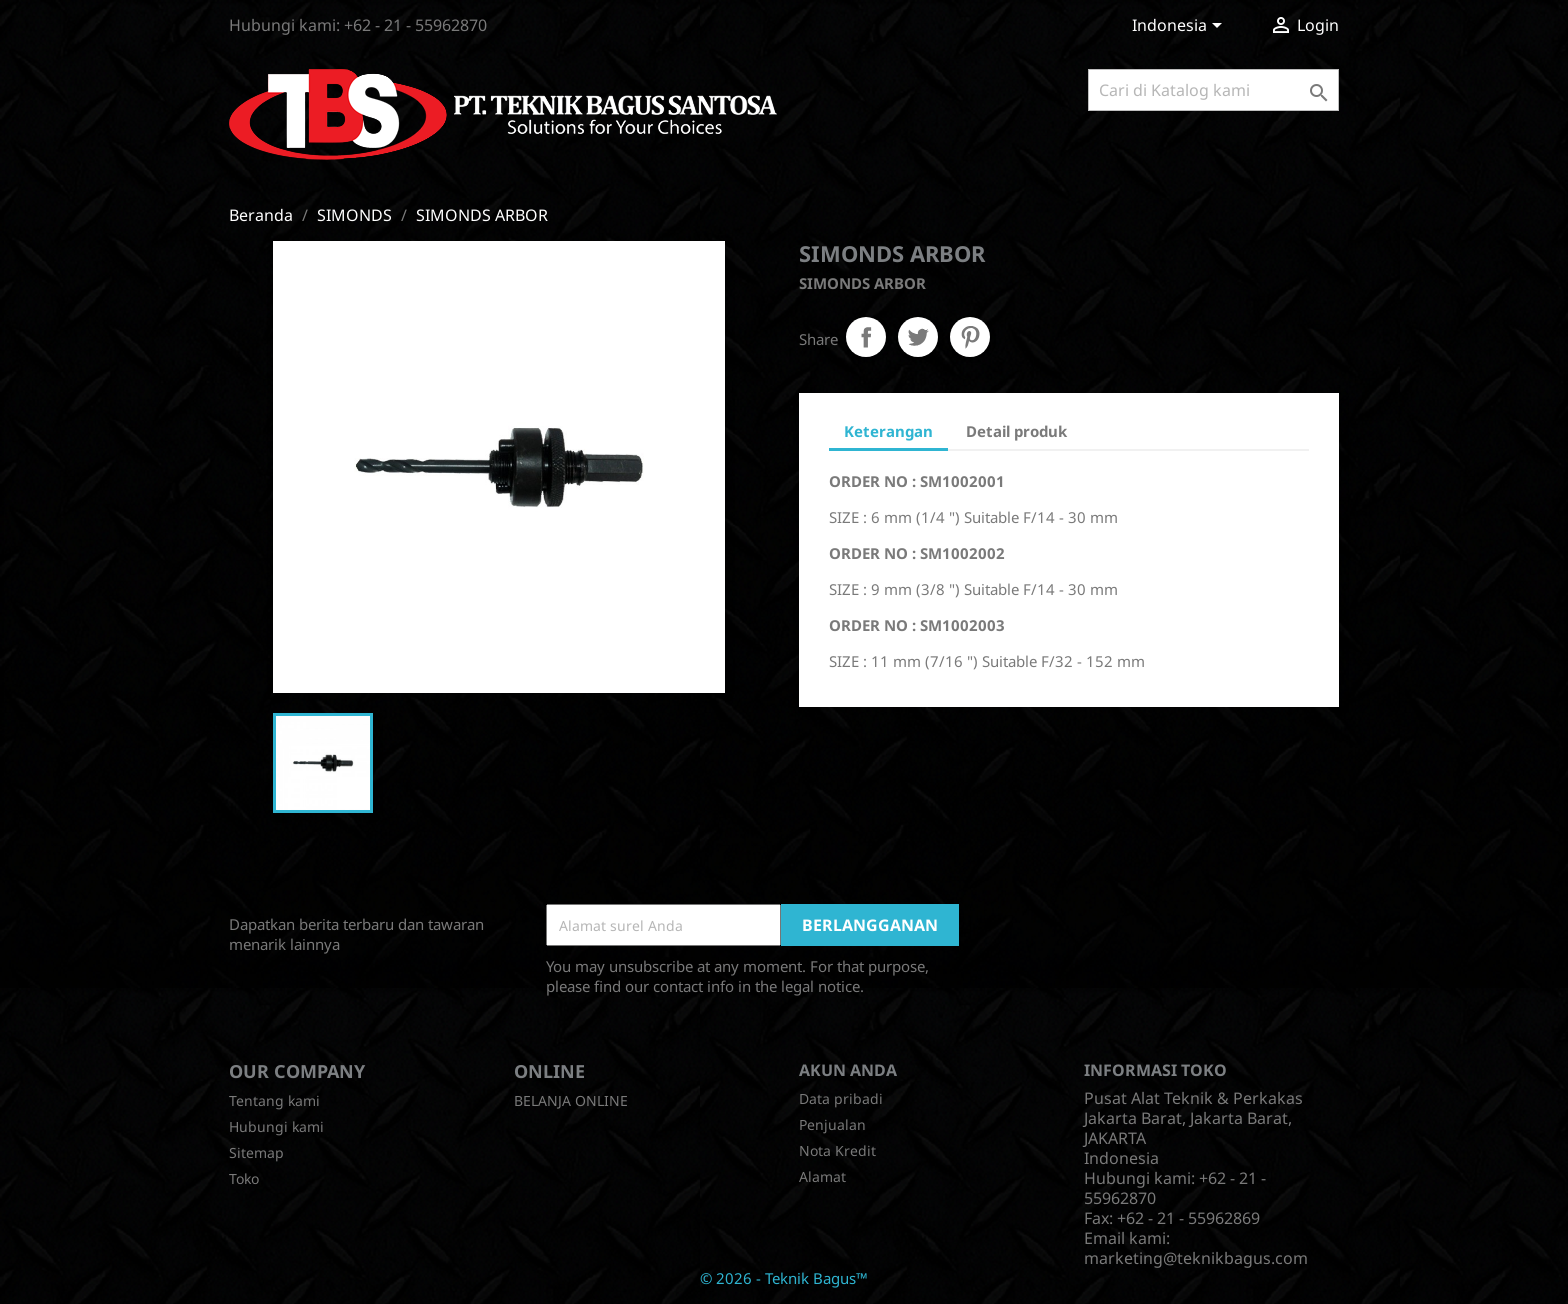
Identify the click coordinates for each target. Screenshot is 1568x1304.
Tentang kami (274, 1100)
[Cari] (1213, 90)
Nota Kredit (837, 1150)
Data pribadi (841, 1098)
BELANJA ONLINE (571, 1100)
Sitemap (256, 1152)
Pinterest (970, 337)
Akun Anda (848, 1070)
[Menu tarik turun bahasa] (1180, 27)
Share (866, 337)
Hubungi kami (276, 1126)
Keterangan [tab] (888, 431)
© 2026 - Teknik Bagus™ (784, 1278)
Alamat (822, 1176)
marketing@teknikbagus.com (1196, 1258)
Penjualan (832, 1124)
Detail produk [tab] (1016, 431)
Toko (244, 1178)
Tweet (918, 337)
